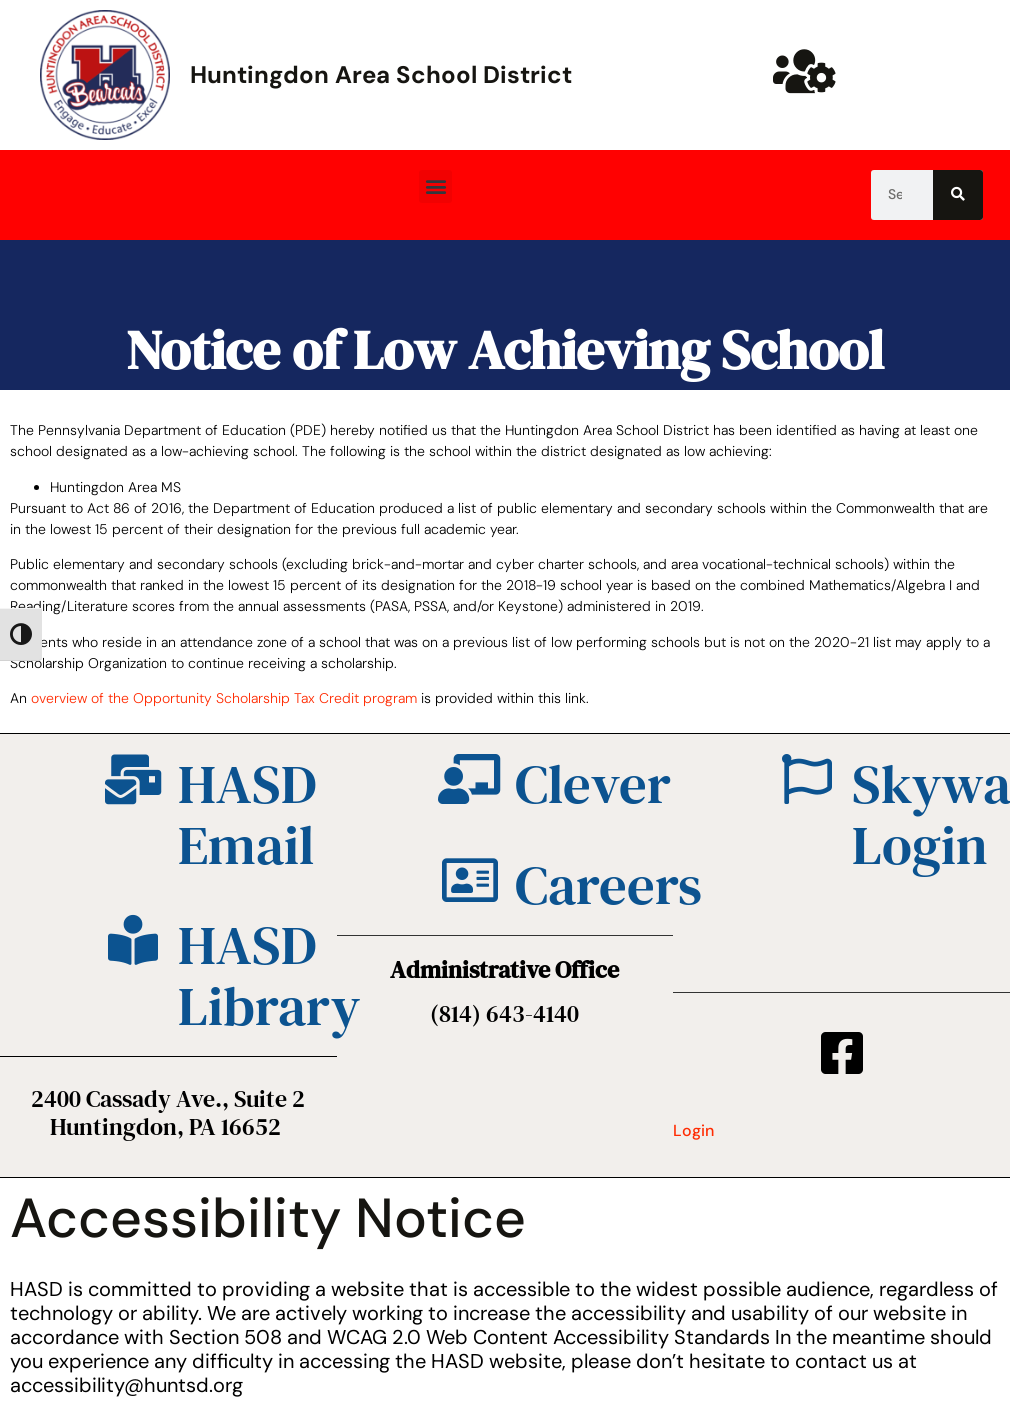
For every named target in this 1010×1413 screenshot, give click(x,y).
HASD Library (269, 975)
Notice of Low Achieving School (505, 349)
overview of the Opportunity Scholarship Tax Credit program (224, 698)
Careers (608, 884)
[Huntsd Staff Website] (805, 71)
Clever (593, 783)
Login (693, 1130)
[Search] (958, 195)
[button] (435, 186)
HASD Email (247, 814)
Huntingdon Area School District (381, 74)
